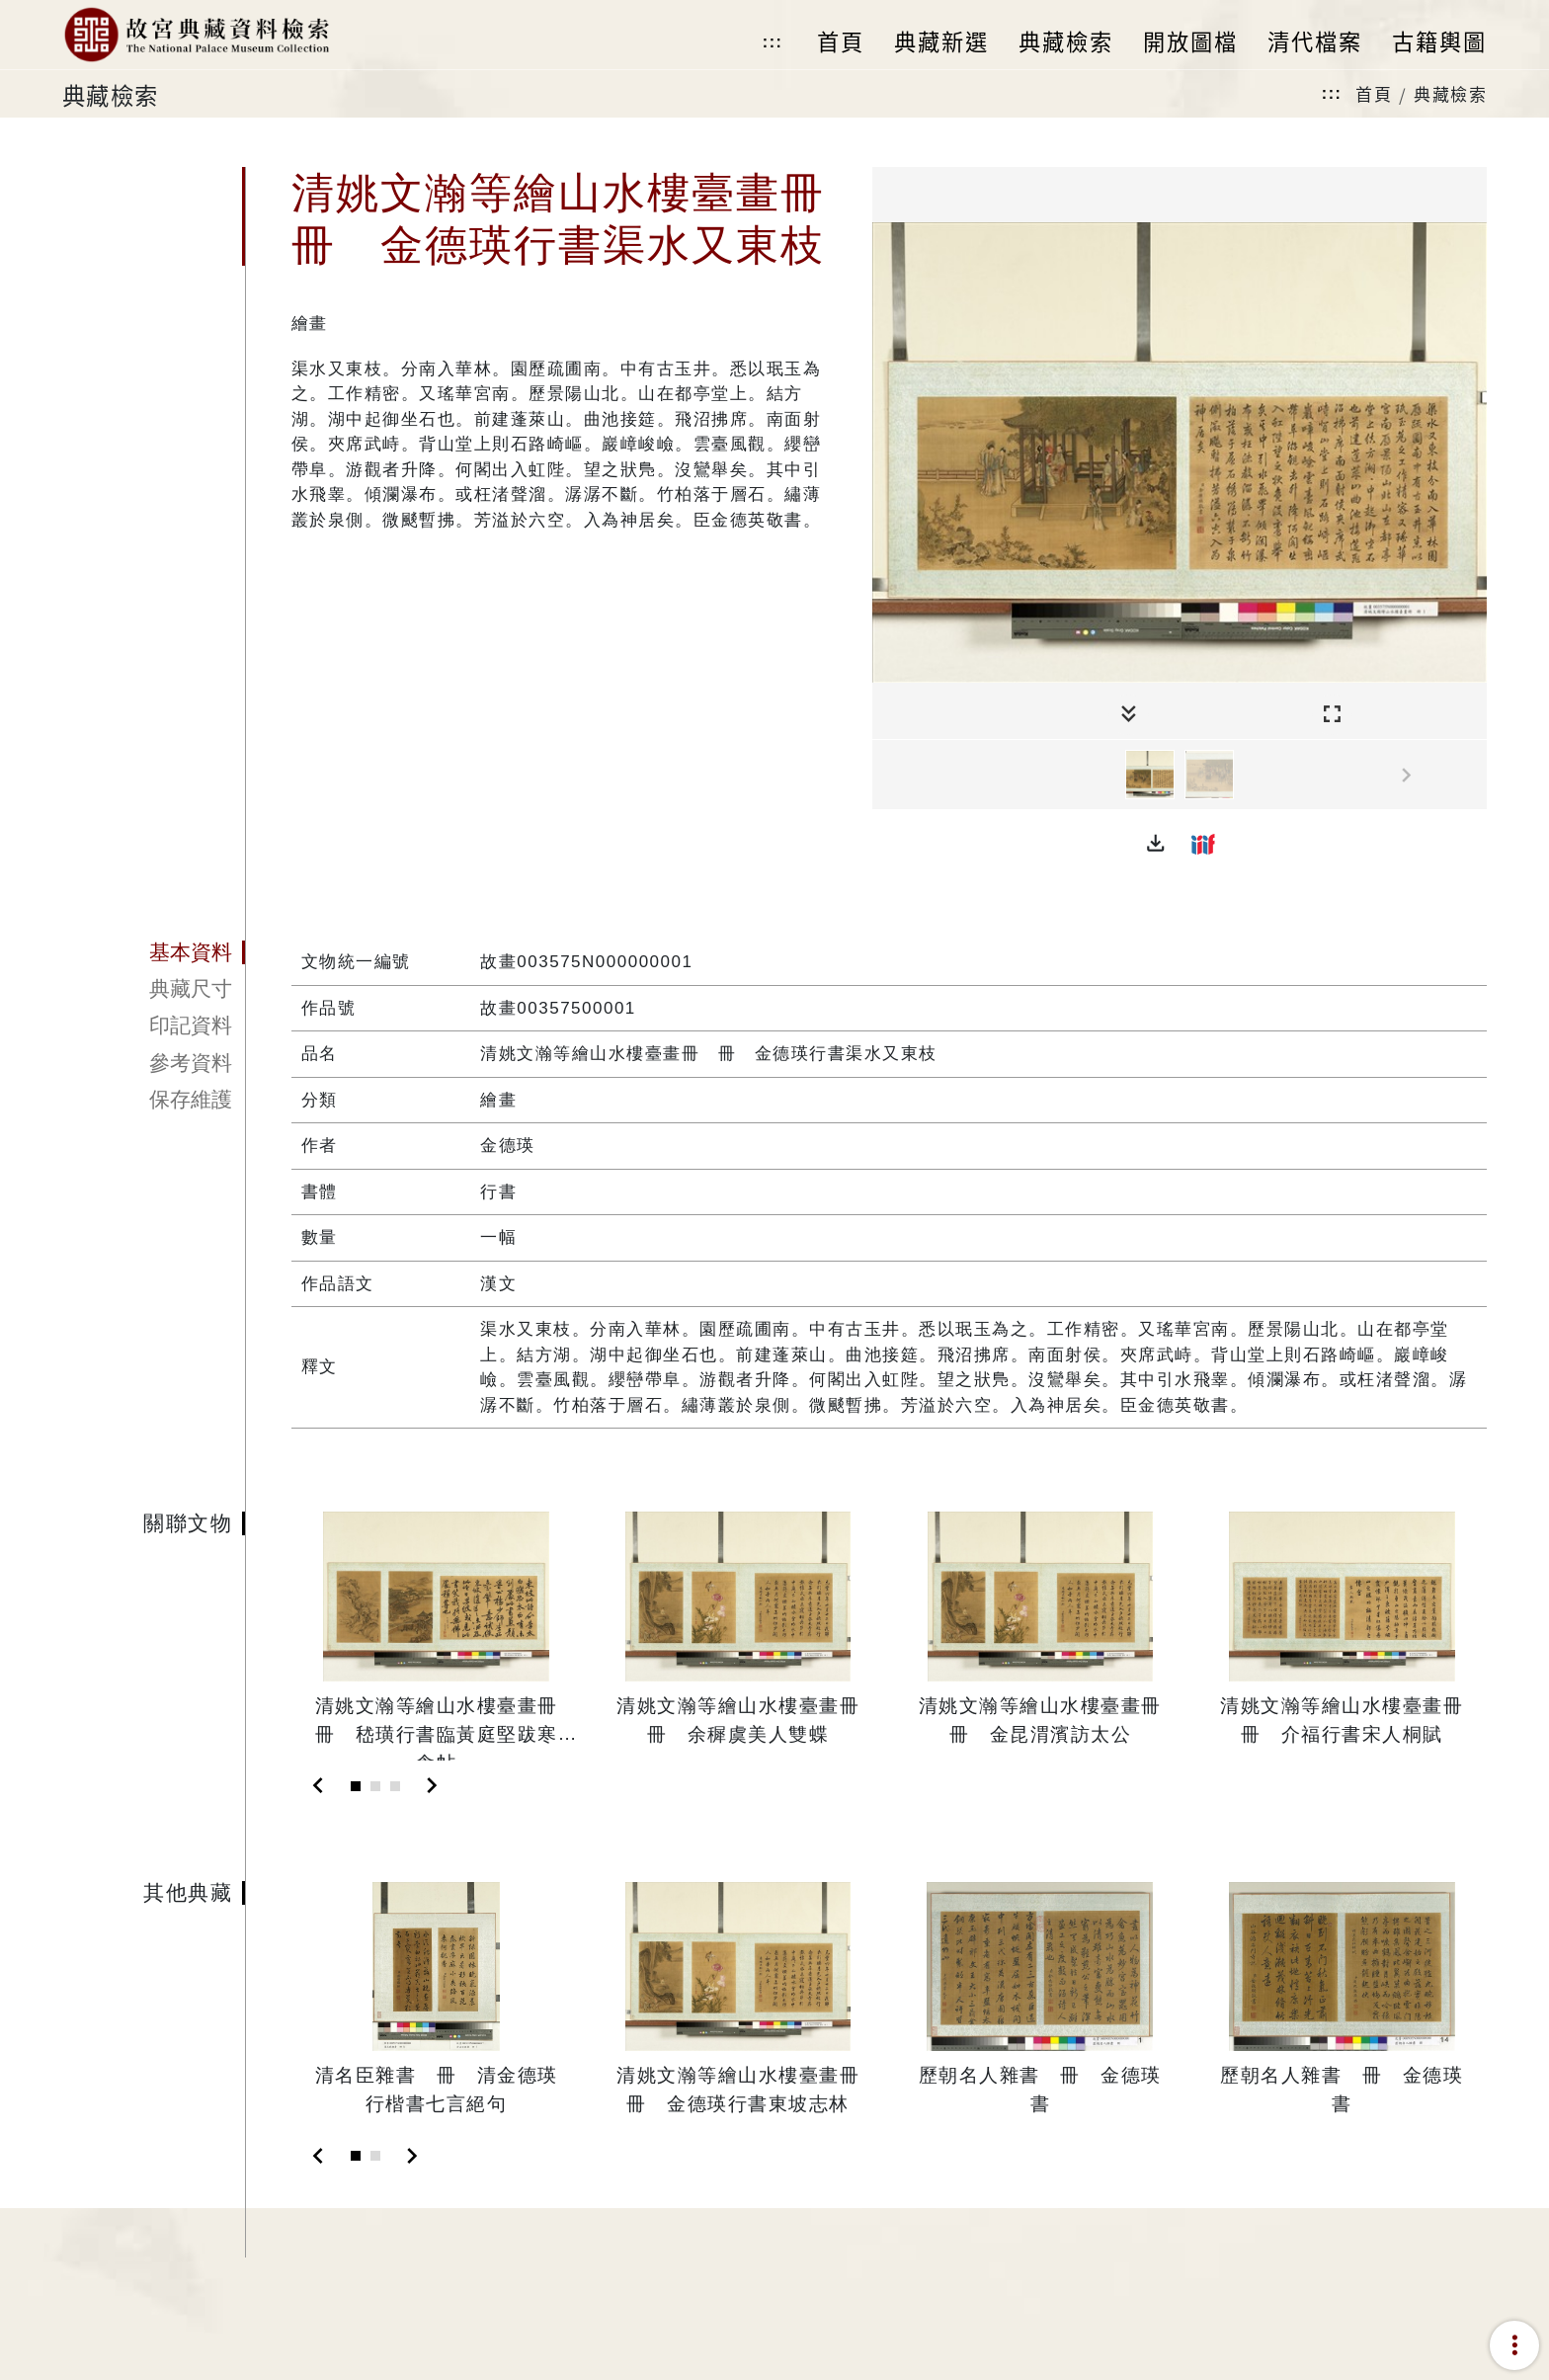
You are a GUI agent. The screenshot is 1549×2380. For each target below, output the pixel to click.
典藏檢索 (1450, 93)
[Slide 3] (395, 1786)
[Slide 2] (375, 1786)
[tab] (153, 952)
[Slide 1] (356, 1786)
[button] (1156, 843)
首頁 (1373, 93)
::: (772, 42)
